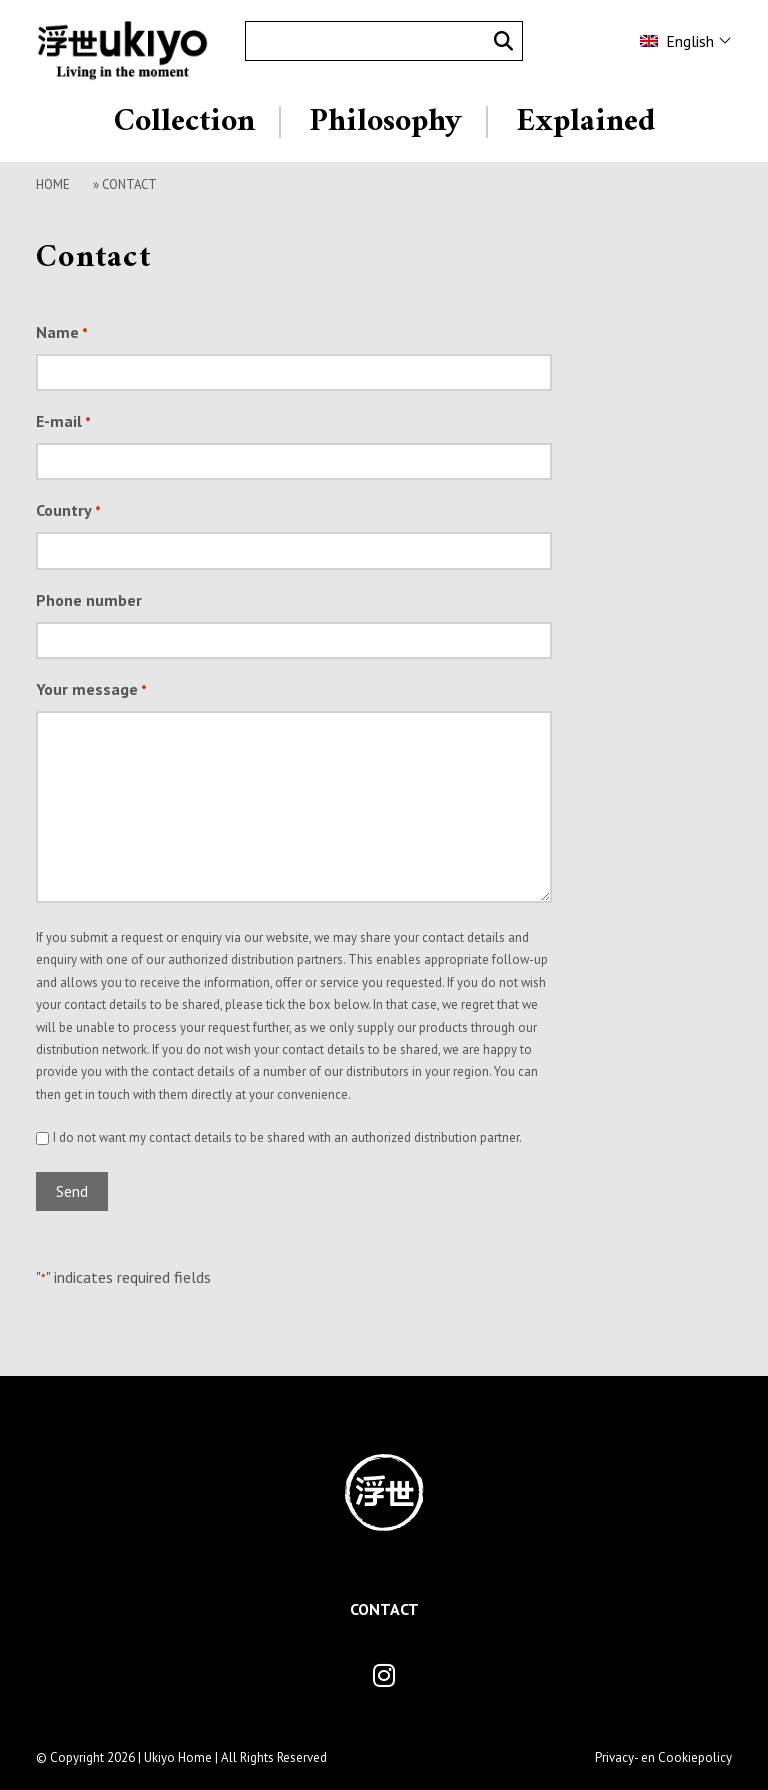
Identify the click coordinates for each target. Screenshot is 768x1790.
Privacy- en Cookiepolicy (663, 1757)
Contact (384, 1609)
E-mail (63, 423)
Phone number (89, 600)
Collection (184, 122)
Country (68, 512)
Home (53, 184)
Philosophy (385, 122)
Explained (585, 122)
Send (72, 1191)
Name (62, 334)
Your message (91, 691)
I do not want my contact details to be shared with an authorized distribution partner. (287, 1137)
